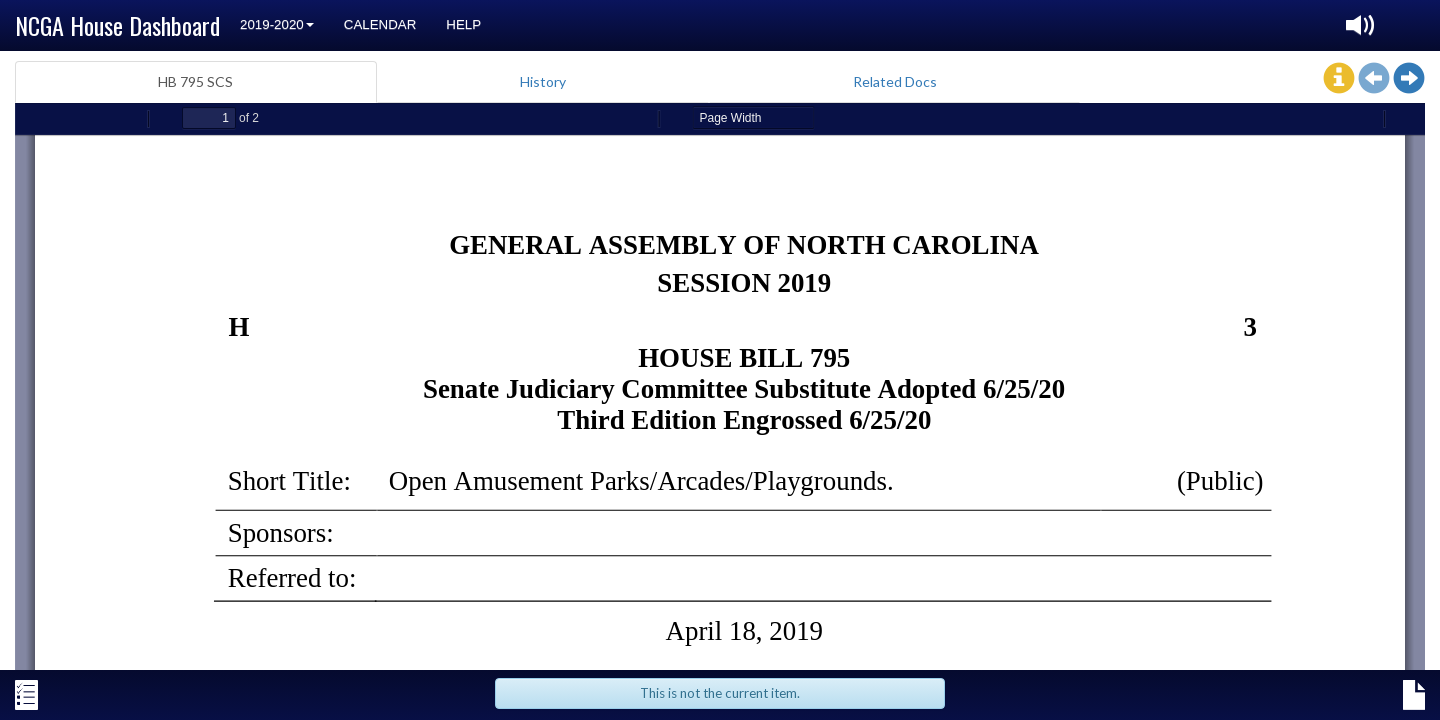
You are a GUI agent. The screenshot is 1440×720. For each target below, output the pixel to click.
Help (463, 24)
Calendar (380, 24)
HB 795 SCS (195, 81)
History (543, 81)
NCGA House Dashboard (117, 25)
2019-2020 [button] (277, 24)
